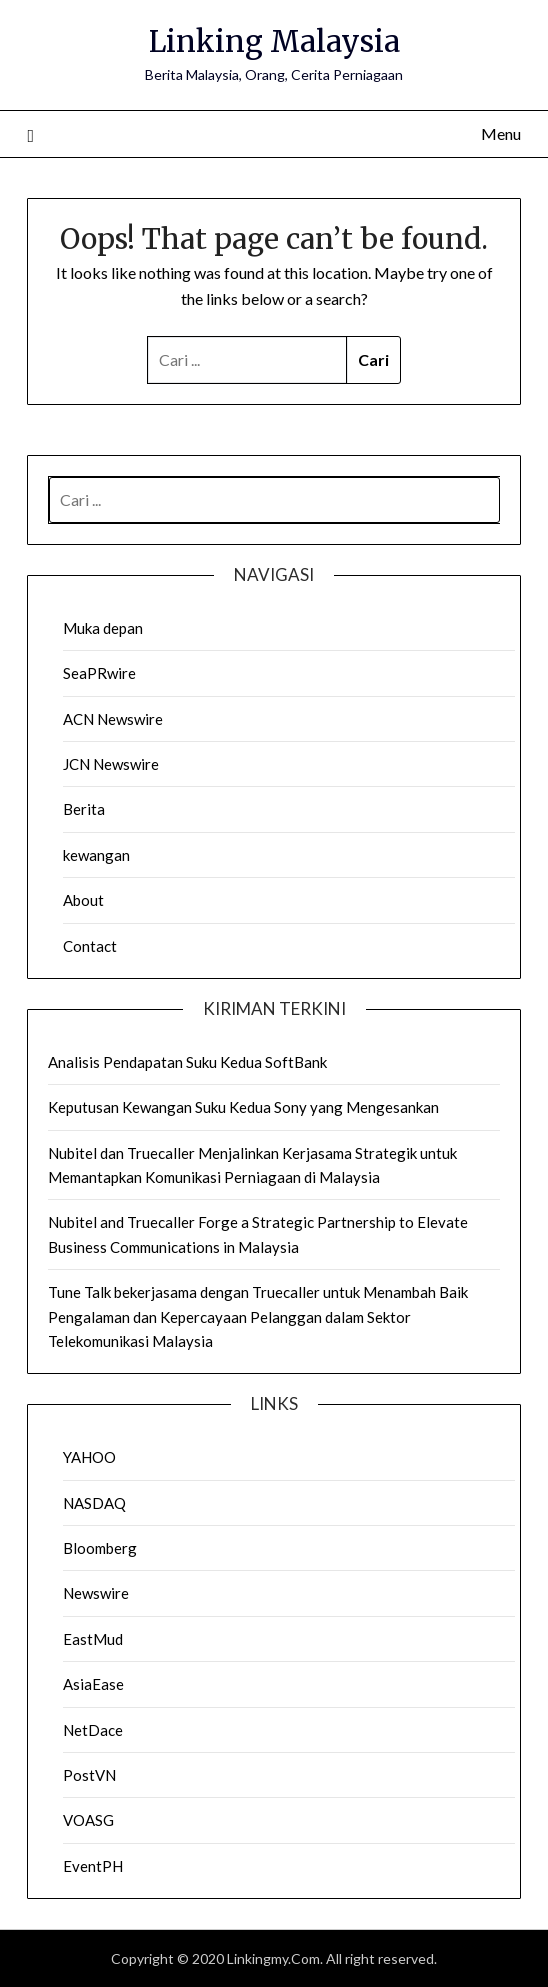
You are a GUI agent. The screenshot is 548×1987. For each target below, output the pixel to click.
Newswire (96, 1593)
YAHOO (89, 1457)
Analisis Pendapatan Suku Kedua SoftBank (187, 1062)
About (83, 900)
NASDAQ (94, 1503)
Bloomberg (100, 1548)
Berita (84, 809)
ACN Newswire (113, 719)
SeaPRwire (99, 673)
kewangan (96, 855)
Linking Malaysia (274, 41)
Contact (90, 946)
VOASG (88, 1820)
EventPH (93, 1866)
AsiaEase (93, 1684)
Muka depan (103, 628)
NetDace (93, 1730)
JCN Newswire (111, 764)
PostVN (89, 1775)
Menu (501, 133)
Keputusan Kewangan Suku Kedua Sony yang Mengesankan (243, 1107)
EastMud (93, 1639)
